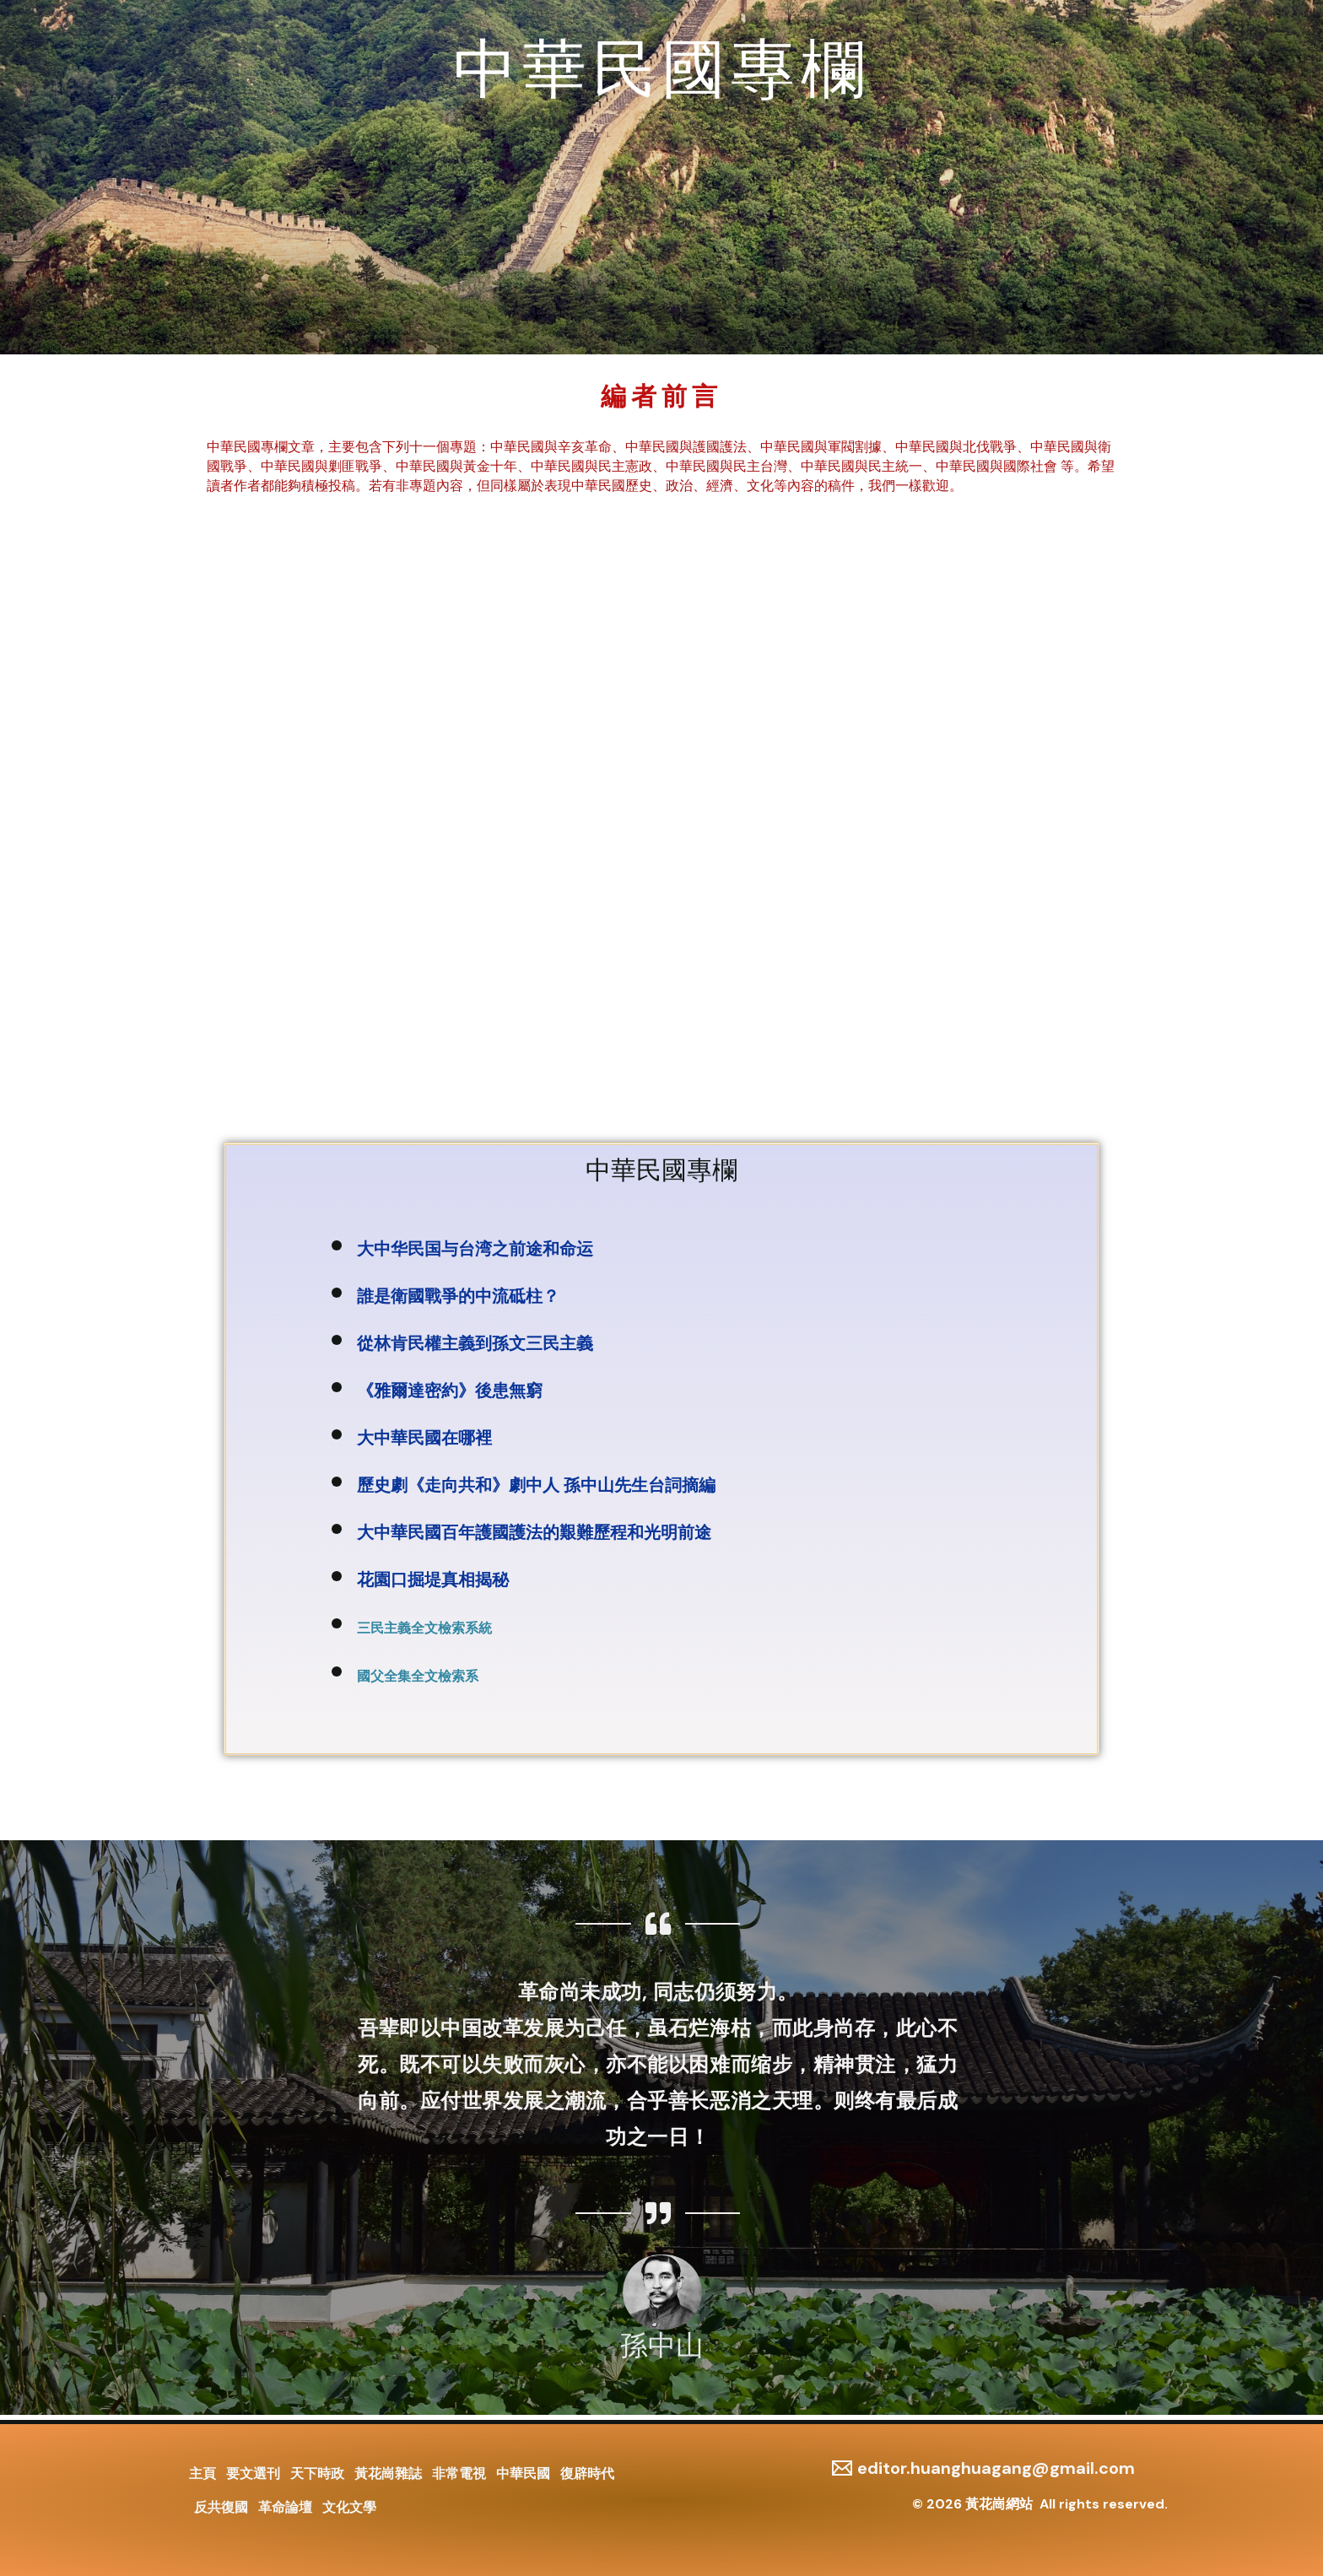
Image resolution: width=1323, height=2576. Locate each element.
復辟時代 (607, 2470)
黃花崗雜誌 (398, 2470)
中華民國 (540, 2470)
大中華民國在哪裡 (428, 1438)
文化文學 (358, 2506)
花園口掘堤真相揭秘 (433, 1579)
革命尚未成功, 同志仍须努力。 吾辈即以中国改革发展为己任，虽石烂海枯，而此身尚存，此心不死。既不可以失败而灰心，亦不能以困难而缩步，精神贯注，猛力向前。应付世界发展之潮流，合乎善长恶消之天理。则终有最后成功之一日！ (658, 2064)
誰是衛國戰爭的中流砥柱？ (458, 1296)
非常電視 (473, 2470)
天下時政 (324, 2470)
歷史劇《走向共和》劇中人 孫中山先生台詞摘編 (536, 1485)
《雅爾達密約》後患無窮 (450, 1390)
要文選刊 (257, 2470)
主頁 (202, 2470)
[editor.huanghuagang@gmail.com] (983, 2463)
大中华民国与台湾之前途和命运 (475, 1249)
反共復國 (223, 2506)
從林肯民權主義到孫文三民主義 (475, 1343)
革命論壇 (290, 2506)
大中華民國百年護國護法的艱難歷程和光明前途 (534, 1532)
